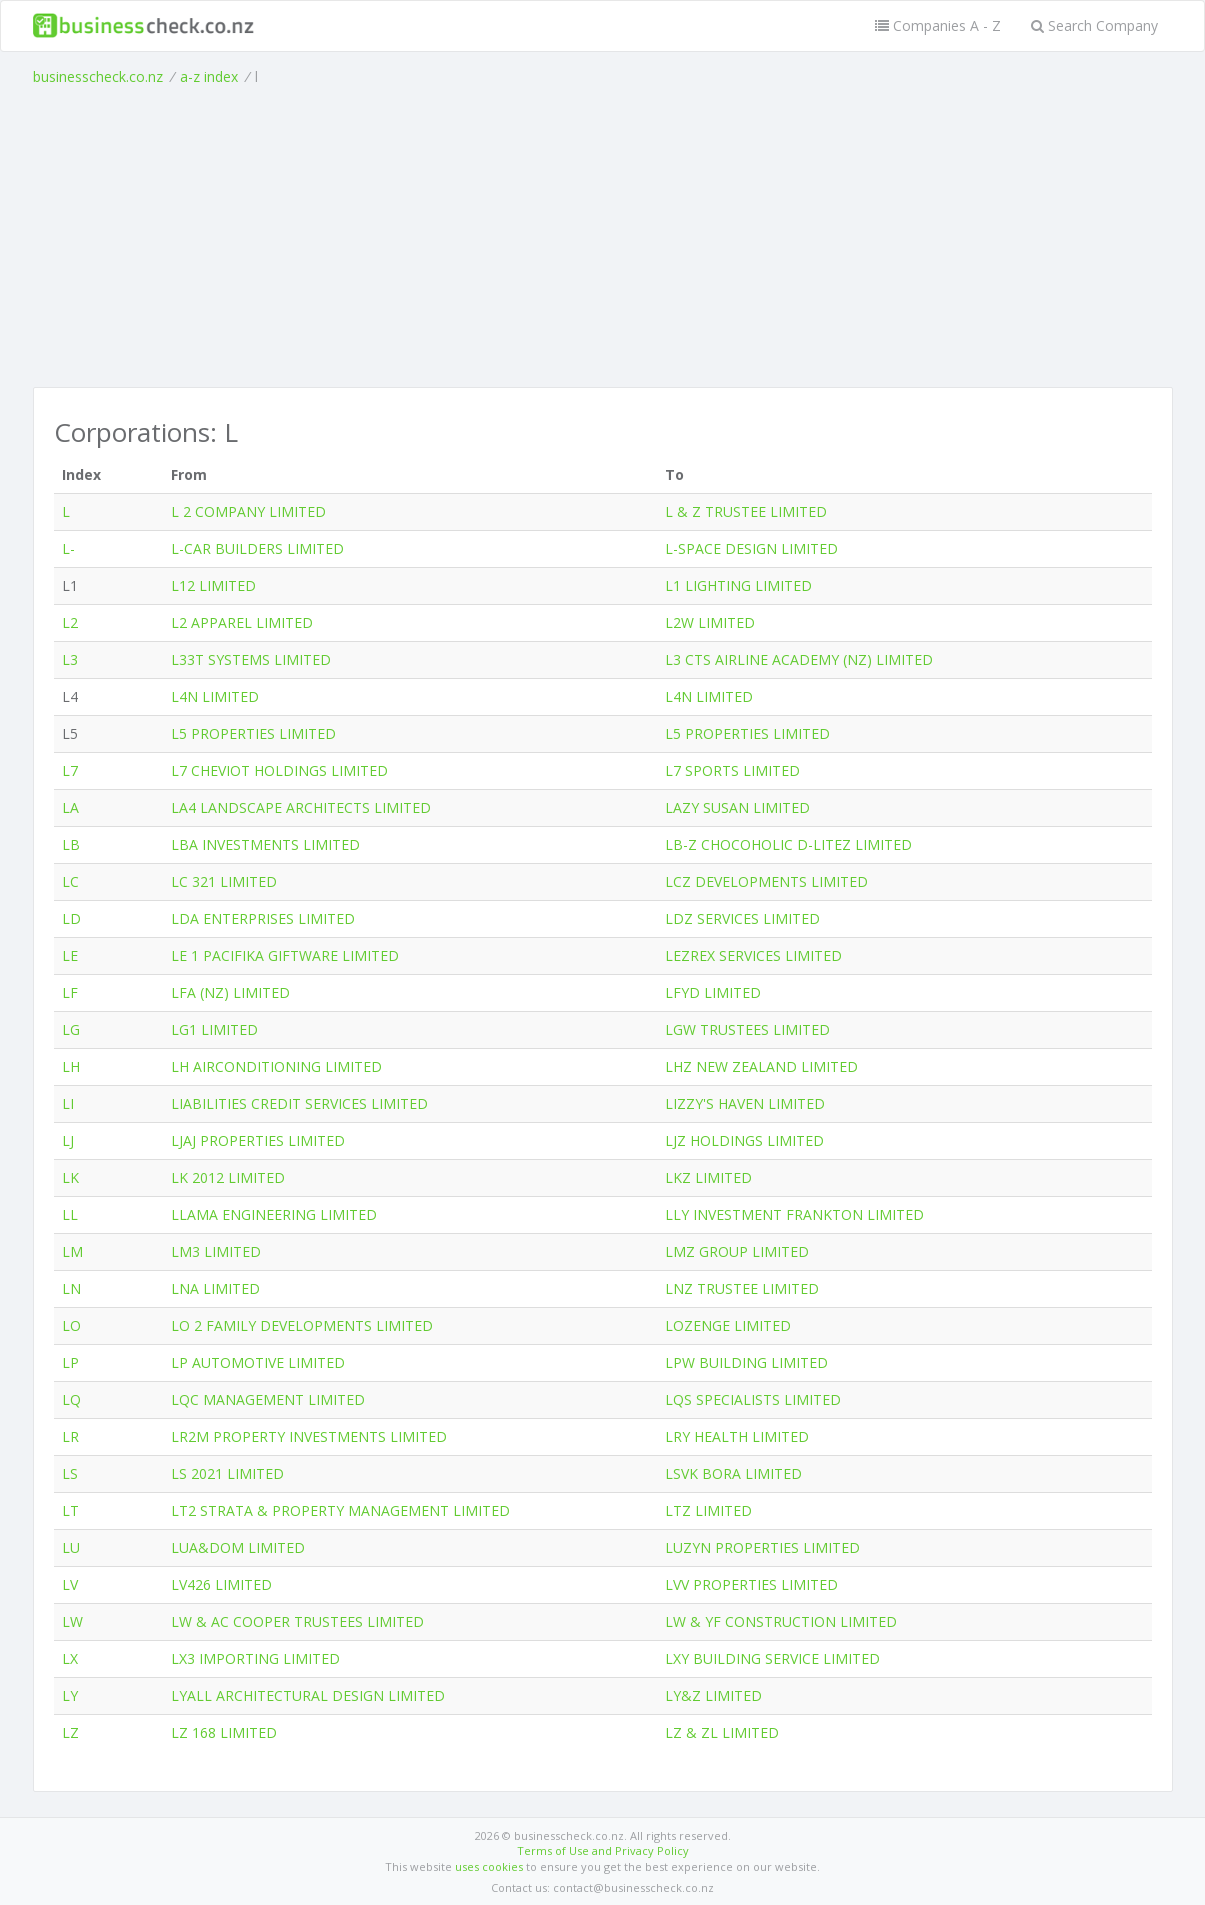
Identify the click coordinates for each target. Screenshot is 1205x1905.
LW (72, 1621)
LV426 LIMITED (221, 1584)
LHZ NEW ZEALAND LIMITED (761, 1066)
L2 (70, 622)
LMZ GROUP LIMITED (737, 1251)
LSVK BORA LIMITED (733, 1473)
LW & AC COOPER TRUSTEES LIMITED (297, 1621)
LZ (70, 1732)
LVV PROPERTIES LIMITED (751, 1584)
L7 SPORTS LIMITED (732, 770)
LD (71, 918)
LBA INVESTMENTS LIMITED (265, 844)
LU (71, 1547)
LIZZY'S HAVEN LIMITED (745, 1103)
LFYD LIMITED (713, 992)
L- (68, 548)
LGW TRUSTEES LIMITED (747, 1029)
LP (70, 1362)
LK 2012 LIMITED (228, 1177)
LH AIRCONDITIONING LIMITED (276, 1066)
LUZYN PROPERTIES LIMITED (762, 1547)
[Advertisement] (603, 237)
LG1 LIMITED (214, 1029)
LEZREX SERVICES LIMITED (753, 955)
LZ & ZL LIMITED (722, 1732)
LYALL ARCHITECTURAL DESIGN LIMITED (308, 1695)
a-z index (209, 76)
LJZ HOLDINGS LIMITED (744, 1140)
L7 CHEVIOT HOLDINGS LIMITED (279, 770)
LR (70, 1436)
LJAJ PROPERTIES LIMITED (258, 1140)
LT (70, 1510)
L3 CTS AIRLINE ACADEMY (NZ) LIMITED (799, 659)
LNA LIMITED (215, 1288)
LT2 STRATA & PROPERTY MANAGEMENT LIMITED (340, 1510)
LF (70, 992)
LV (70, 1584)
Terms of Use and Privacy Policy (603, 1850)
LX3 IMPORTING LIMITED (255, 1658)
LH (71, 1066)
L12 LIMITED (213, 585)
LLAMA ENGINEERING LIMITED (274, 1214)
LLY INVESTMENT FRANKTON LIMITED (794, 1214)
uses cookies (489, 1866)
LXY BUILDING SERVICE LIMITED (772, 1658)
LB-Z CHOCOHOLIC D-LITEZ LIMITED (788, 844)
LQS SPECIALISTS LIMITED (753, 1399)
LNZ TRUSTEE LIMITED (742, 1288)
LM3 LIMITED (216, 1251)
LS (70, 1473)
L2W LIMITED (710, 622)
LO (71, 1325)
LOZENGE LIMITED (728, 1325)
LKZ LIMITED (708, 1177)
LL (70, 1214)
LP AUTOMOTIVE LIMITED (258, 1362)
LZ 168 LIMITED (224, 1732)
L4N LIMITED (215, 696)
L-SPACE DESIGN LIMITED (751, 548)
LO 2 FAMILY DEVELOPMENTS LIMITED (302, 1325)
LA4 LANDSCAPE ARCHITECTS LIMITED (301, 807)
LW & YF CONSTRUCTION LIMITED (781, 1621)
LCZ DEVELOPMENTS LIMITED (766, 881)
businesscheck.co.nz (98, 76)
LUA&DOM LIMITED (238, 1547)
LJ (68, 1140)
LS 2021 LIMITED (227, 1473)
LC (70, 881)
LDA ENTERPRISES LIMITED (263, 918)
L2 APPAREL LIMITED (242, 622)
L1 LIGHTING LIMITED (738, 585)
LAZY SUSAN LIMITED (737, 807)
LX (70, 1658)
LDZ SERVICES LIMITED (742, 918)
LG (71, 1029)
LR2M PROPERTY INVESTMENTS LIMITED (309, 1436)
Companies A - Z (938, 25)
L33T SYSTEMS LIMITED (251, 659)
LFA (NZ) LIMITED (230, 992)
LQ (71, 1399)
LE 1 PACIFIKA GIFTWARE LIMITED (285, 955)
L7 (70, 770)
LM (72, 1251)
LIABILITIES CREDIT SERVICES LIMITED (299, 1103)
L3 (70, 659)
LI (68, 1103)
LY (70, 1695)
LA (70, 807)
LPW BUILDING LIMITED (746, 1362)
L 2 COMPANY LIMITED (248, 511)
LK (70, 1177)
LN (71, 1288)
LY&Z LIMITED (713, 1695)
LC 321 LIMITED (224, 881)
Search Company (1094, 25)
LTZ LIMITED (708, 1510)
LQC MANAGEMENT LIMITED (268, 1399)
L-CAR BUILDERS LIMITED (257, 548)
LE (70, 955)
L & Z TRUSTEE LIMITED (746, 511)
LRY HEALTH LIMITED (737, 1436)
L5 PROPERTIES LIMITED (253, 733)
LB (71, 844)
